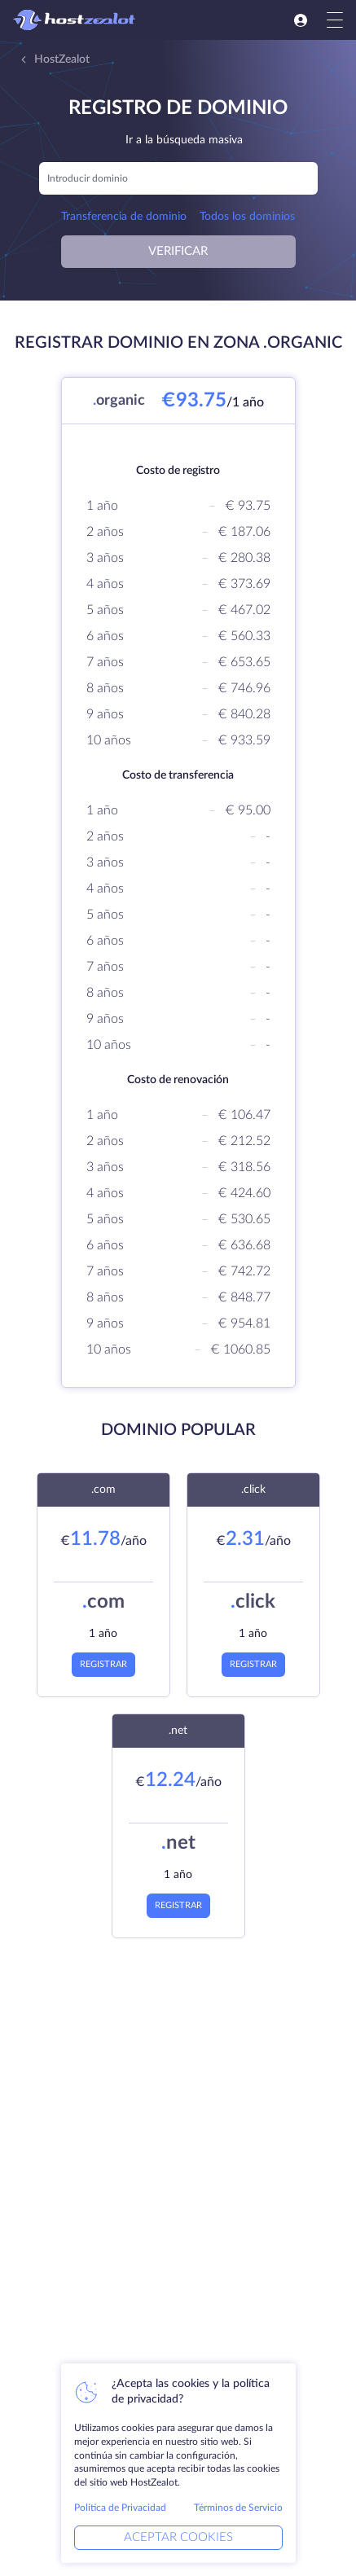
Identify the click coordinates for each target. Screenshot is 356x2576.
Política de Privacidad (120, 2507)
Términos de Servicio (238, 2507)
